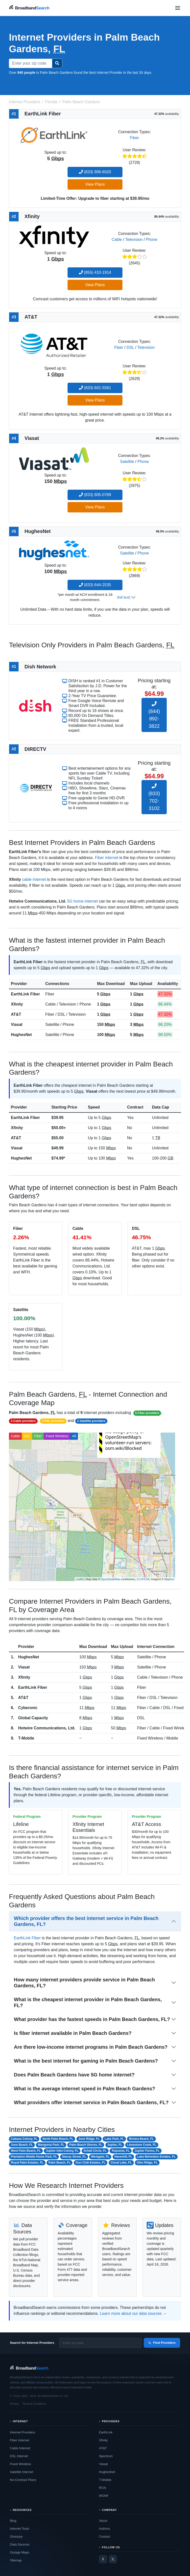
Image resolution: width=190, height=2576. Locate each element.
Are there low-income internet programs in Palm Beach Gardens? (90, 2047)
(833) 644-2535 (95, 585)
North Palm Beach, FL (58, 2139)
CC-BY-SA (143, 1579)
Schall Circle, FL (95, 2150)
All (74, 1436)
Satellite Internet (21, 2472)
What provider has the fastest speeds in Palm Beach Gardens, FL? (92, 2019)
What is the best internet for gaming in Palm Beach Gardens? (86, 2061)
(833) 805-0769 (95, 495)
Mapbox (169, 1579)
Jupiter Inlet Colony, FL (62, 2150)
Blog (13, 2521)
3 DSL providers (53, 1421)
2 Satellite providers (91, 1421)
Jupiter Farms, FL (147, 2150)
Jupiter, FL (114, 2145)
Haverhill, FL (123, 2156)
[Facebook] (103, 2559)
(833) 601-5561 (95, 388)
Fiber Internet (19, 2440)
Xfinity (17, 1004)
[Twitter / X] (113, 2559)
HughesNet (21, 1035)
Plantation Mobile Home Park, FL (34, 2156)
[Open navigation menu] (177, 7)
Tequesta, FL (121, 2150)
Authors (104, 2528)
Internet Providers (22, 2432)
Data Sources (19, 2544)
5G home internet (82, 901)
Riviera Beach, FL (141, 2139)
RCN (102, 2488)
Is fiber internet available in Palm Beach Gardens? (73, 2033)
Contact (104, 2536)
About (103, 2521)
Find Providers (162, 2343)
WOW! (103, 2496)
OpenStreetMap (110, 1579)
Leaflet (80, 1579)
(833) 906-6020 (95, 172)
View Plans (95, 184)
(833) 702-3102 (154, 797)
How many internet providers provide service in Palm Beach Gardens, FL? (84, 1982)
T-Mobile (26, 1738)
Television (133, 239)
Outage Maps (19, 2552)
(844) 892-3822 (154, 715)
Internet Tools (19, 2528)
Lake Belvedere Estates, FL (156, 2156)
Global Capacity (33, 1718)
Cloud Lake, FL (121, 2162)
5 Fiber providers (147, 1413)
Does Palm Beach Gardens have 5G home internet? (74, 2074)
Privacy (14, 2403)
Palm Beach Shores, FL (85, 2145)
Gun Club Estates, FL (90, 2162)
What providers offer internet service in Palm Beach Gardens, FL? (91, 2102)
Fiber (134, 138)
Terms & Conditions (34, 2403)
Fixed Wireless (57, 1436)
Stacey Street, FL (74, 2156)
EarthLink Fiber (25, 994)
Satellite (127, 461)
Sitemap (16, 2560)
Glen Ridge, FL (147, 2162)
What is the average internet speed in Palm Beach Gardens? (84, 2088)
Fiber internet (106, 858)
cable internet (34, 879)
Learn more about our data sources (131, 2313)
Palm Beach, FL (59, 2162)
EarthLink (106, 2432)
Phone (151, 239)
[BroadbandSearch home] (29, 8)
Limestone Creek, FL (141, 2145)
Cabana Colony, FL (24, 2139)
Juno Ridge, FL (89, 2139)
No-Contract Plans (23, 2480)
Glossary (16, 2536)
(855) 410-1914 (95, 272)
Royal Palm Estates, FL (27, 2162)
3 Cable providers (23, 1421)
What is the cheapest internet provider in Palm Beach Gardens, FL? (88, 2002)
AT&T (16, 1014)
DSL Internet (19, 2456)
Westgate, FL (100, 2156)
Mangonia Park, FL (51, 2145)
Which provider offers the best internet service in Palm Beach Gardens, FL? (86, 1921)
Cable (117, 239)
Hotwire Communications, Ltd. (46, 1728)
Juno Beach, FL (22, 2145)
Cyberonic (27, 1708)
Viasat (17, 1024)
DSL (130, 347)
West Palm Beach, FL (26, 2150)
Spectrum (106, 2456)
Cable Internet (20, 2448)
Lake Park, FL (114, 2139)
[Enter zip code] (100, 2343)
